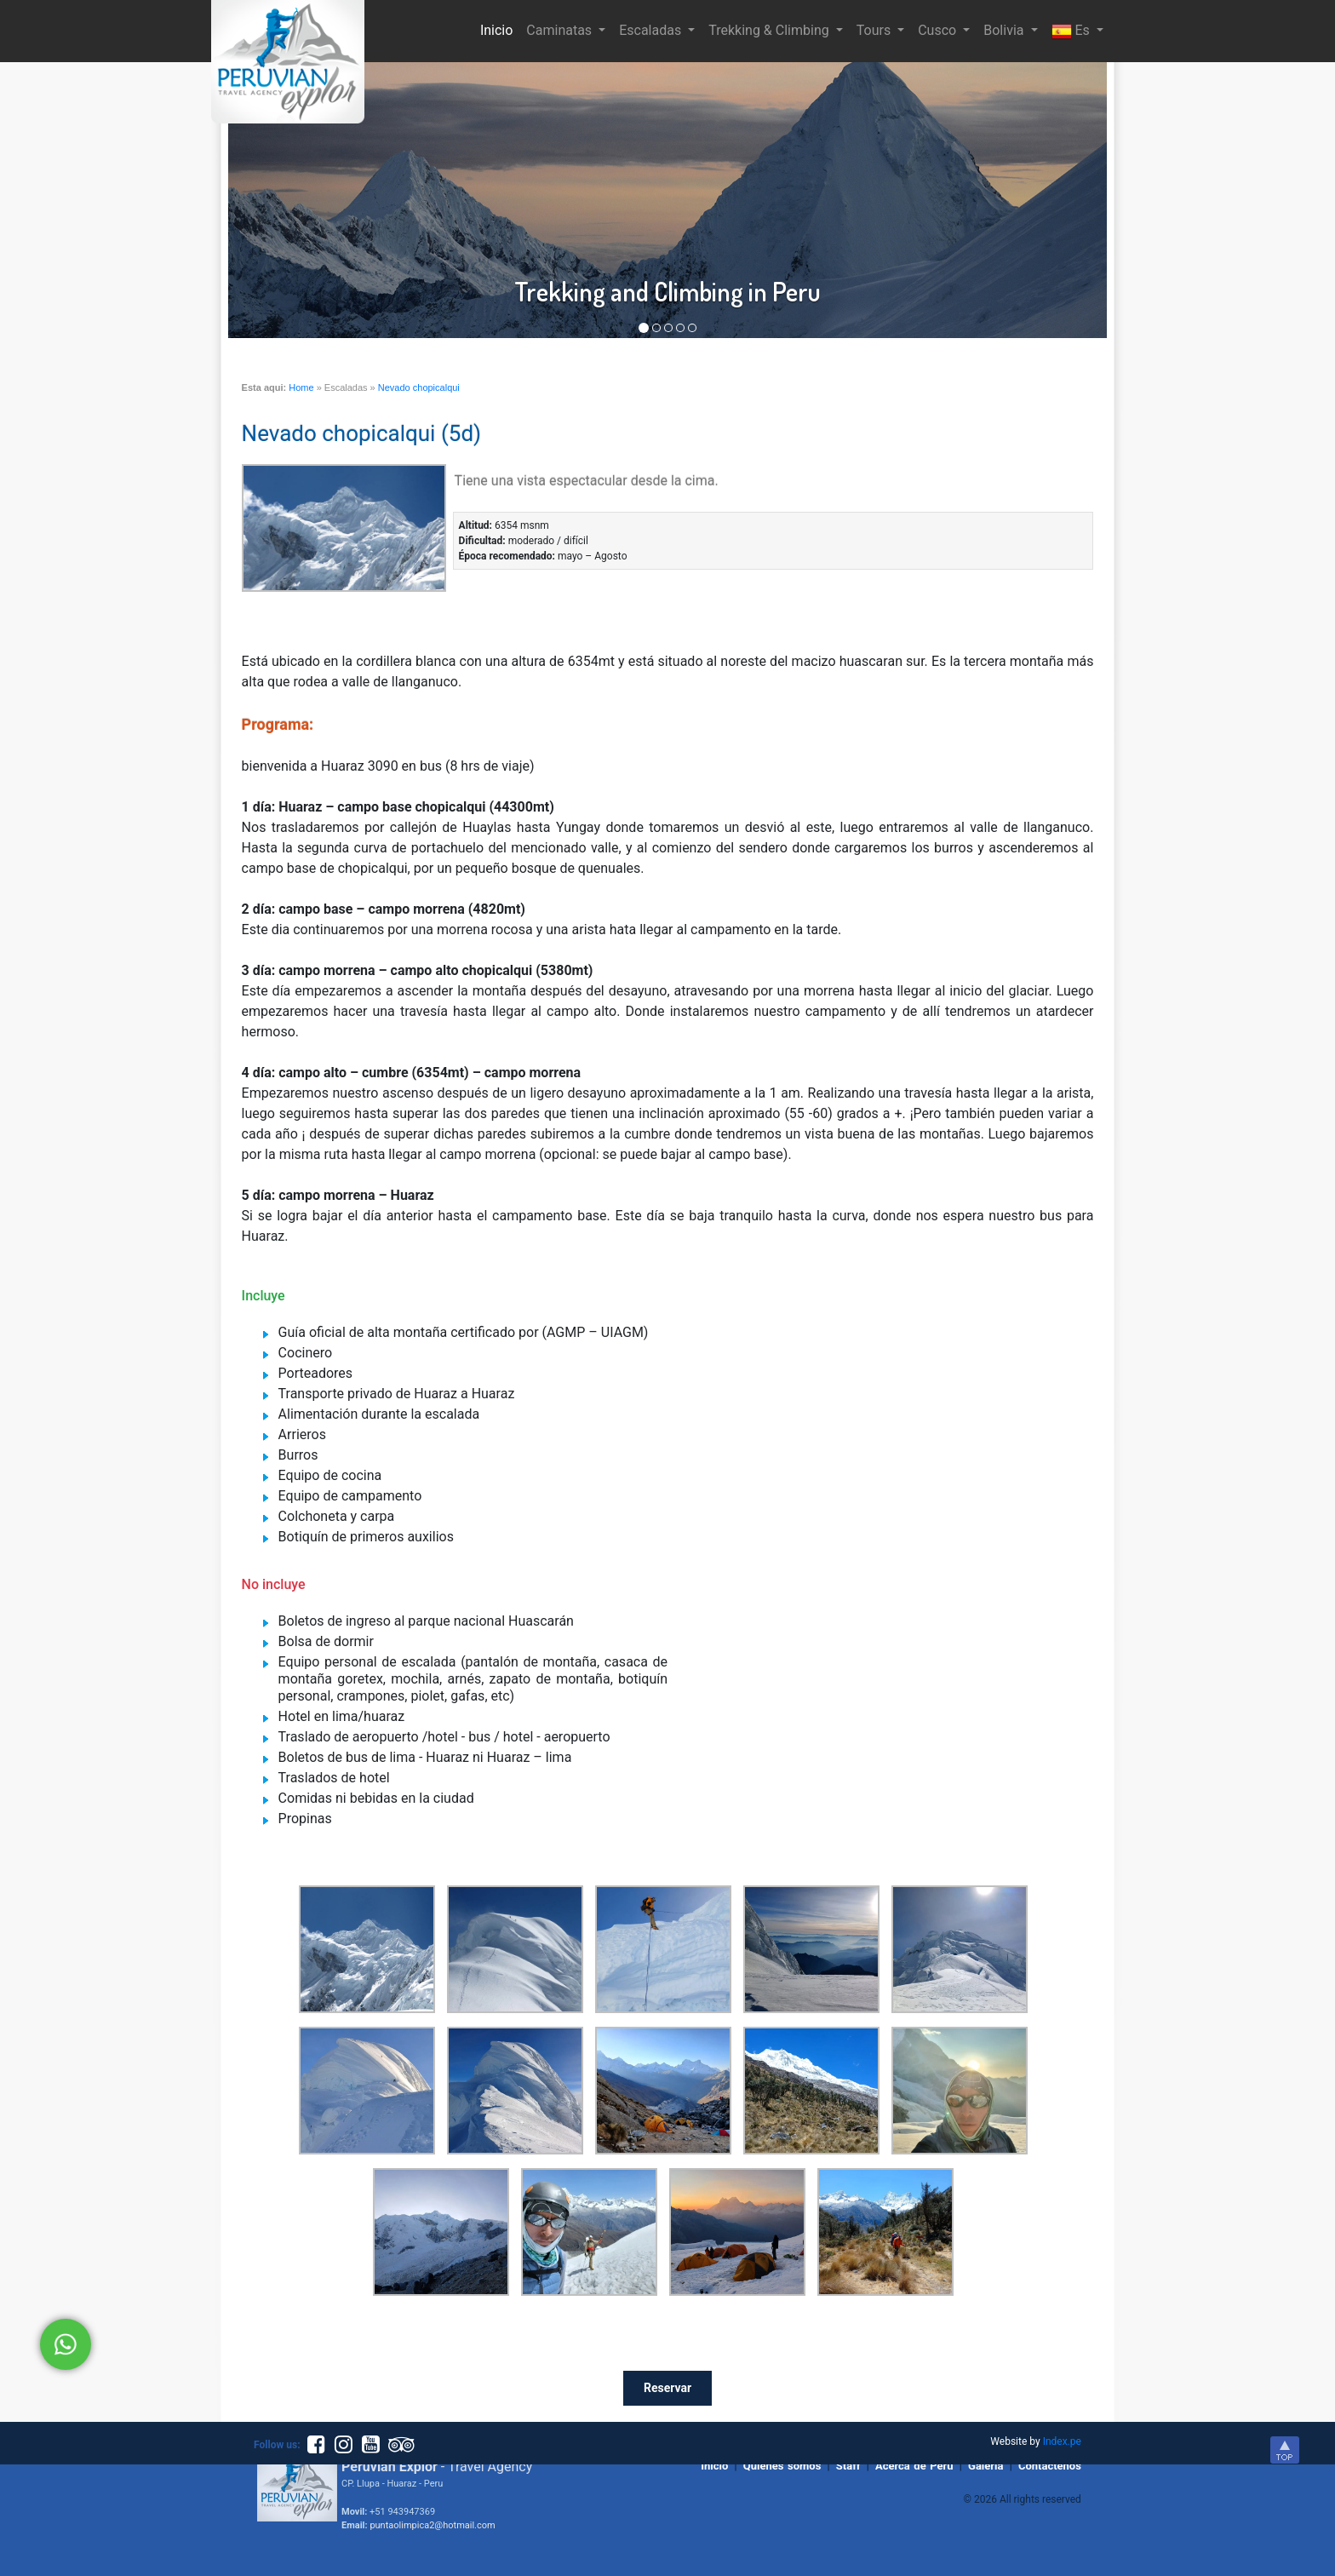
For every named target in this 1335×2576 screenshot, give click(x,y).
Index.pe (1062, 2441)
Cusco (939, 30)
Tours (875, 30)
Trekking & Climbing (770, 30)
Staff (848, 2465)
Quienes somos (782, 2465)
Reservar (667, 2388)
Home (301, 387)
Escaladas (652, 30)
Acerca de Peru (914, 2465)
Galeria (985, 2465)
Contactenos (1049, 2465)
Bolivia (1005, 30)
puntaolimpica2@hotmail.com (432, 2525)
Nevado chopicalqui (419, 387)
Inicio (499, 29)
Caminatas (560, 30)
